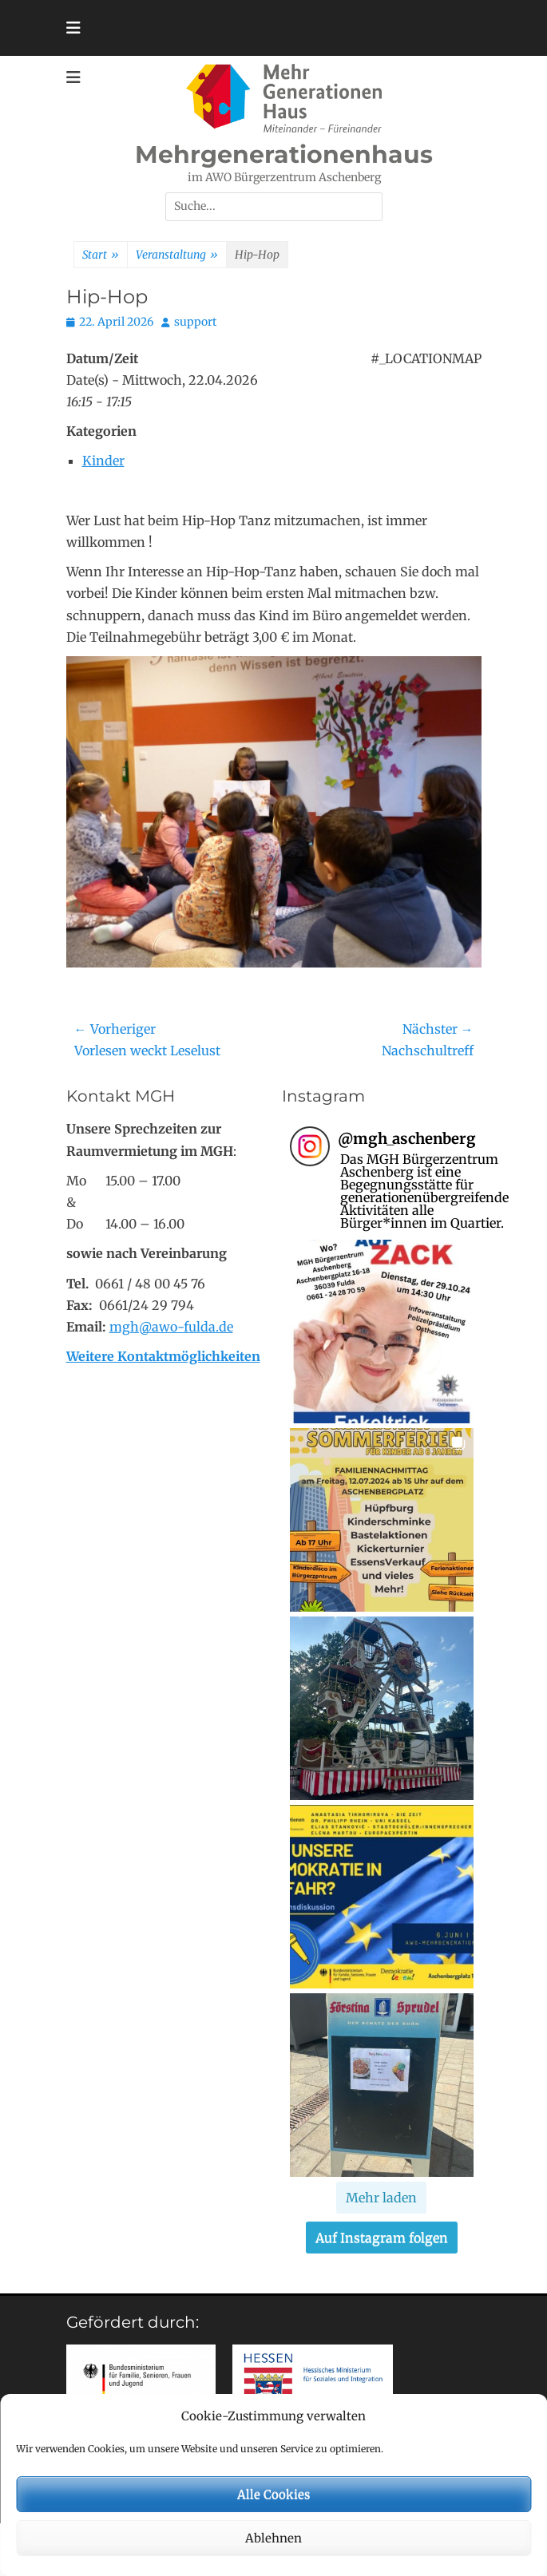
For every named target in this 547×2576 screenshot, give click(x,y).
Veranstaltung (177, 255)
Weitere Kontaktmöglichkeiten (163, 1356)
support (195, 322)
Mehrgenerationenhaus (284, 154)
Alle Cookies (273, 2494)
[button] (382, 1331)
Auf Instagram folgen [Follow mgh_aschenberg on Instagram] (381, 2238)
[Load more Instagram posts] (381, 2198)
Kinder (103, 461)
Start (100, 255)
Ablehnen (273, 2538)
